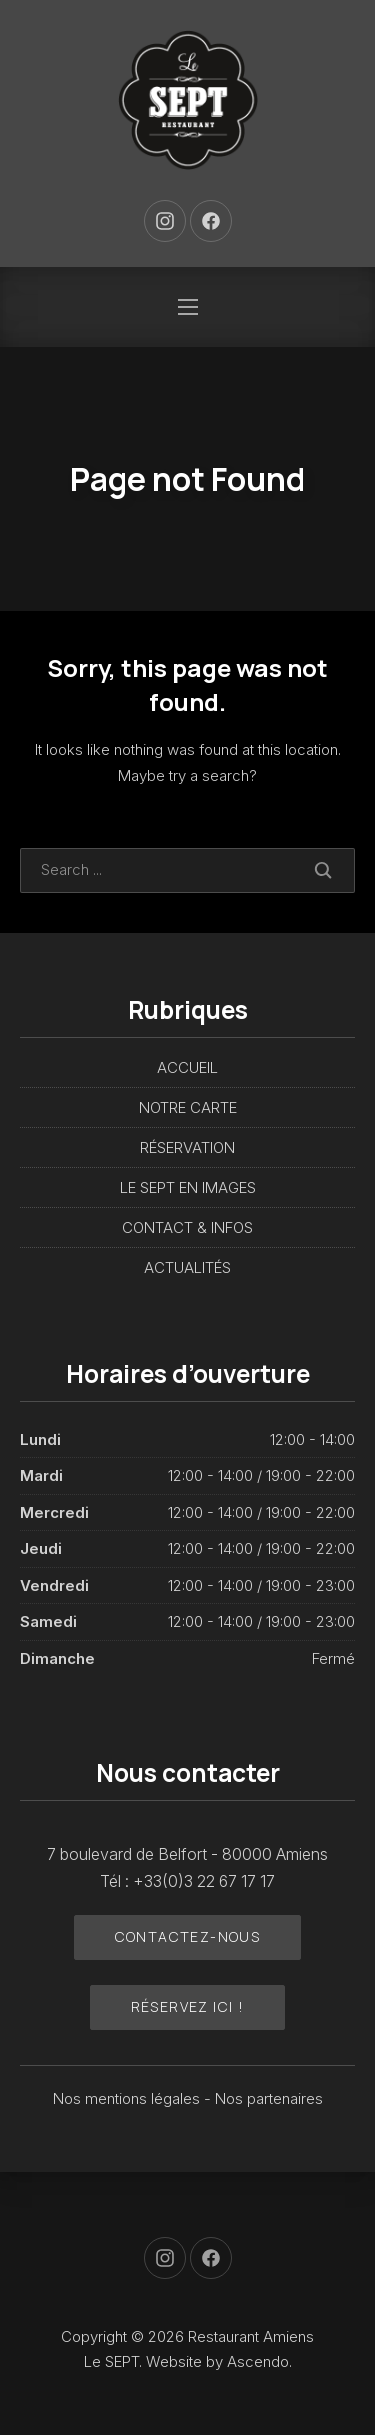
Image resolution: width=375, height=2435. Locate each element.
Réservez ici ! (188, 2006)
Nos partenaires (269, 2098)
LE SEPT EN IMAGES (188, 1187)
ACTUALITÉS (187, 1267)
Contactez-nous (188, 1936)
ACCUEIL (187, 1067)
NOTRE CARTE (188, 1107)
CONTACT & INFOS (187, 1227)
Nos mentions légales (128, 2098)
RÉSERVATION (187, 1147)
